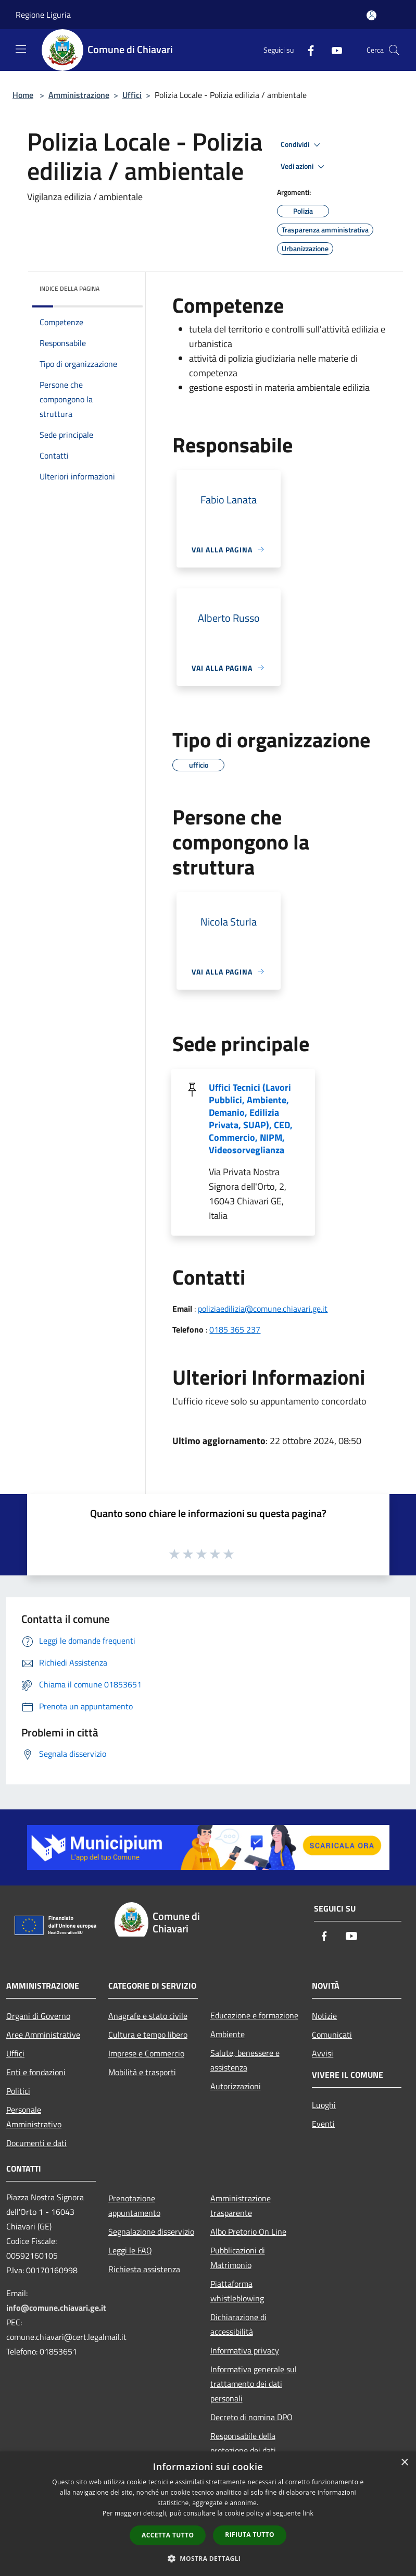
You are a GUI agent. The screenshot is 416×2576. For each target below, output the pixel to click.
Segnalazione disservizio (151, 2231)
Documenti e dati (36, 2143)
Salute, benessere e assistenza (245, 2060)
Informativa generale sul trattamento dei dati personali (253, 2384)
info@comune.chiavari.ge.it (56, 2307)
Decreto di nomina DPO (251, 2417)
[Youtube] (332, 50)
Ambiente (227, 2034)
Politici (18, 2091)
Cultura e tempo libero (147, 2034)
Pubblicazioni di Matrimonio (237, 2257)
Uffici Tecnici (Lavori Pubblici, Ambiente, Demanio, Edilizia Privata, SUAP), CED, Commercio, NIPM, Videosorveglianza (251, 1118)
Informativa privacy (244, 2350)
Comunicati (332, 2034)
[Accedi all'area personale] (371, 15)
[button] (208, 2558)
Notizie (324, 2016)
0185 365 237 (234, 1329)
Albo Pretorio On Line (248, 2231)
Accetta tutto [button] (168, 2535)
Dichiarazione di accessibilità (238, 2324)
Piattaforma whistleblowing (237, 2290)
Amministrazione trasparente (240, 2205)
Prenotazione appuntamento (134, 2205)
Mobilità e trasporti (142, 2072)
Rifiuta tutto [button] (249, 2534)
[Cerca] (394, 50)
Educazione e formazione (254, 2015)
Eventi (323, 2123)
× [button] (404, 2463)
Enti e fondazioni (36, 2072)
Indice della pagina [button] (69, 288)
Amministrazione (78, 95)
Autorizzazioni (235, 2086)
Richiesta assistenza (144, 2269)
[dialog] (208, 2513)
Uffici (132, 95)
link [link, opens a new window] (307, 2513)
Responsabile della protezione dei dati (243, 2443)
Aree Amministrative (43, 2034)
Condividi (302, 145)
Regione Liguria (43, 14)
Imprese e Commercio (146, 2053)
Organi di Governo (38, 2016)
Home (22, 95)
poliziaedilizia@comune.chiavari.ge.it (262, 1308)
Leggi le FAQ (130, 2250)
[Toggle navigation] (21, 49)
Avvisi (322, 2053)
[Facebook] (306, 50)
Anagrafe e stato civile (147, 2016)
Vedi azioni (304, 167)
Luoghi (324, 2105)
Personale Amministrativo (33, 2116)
